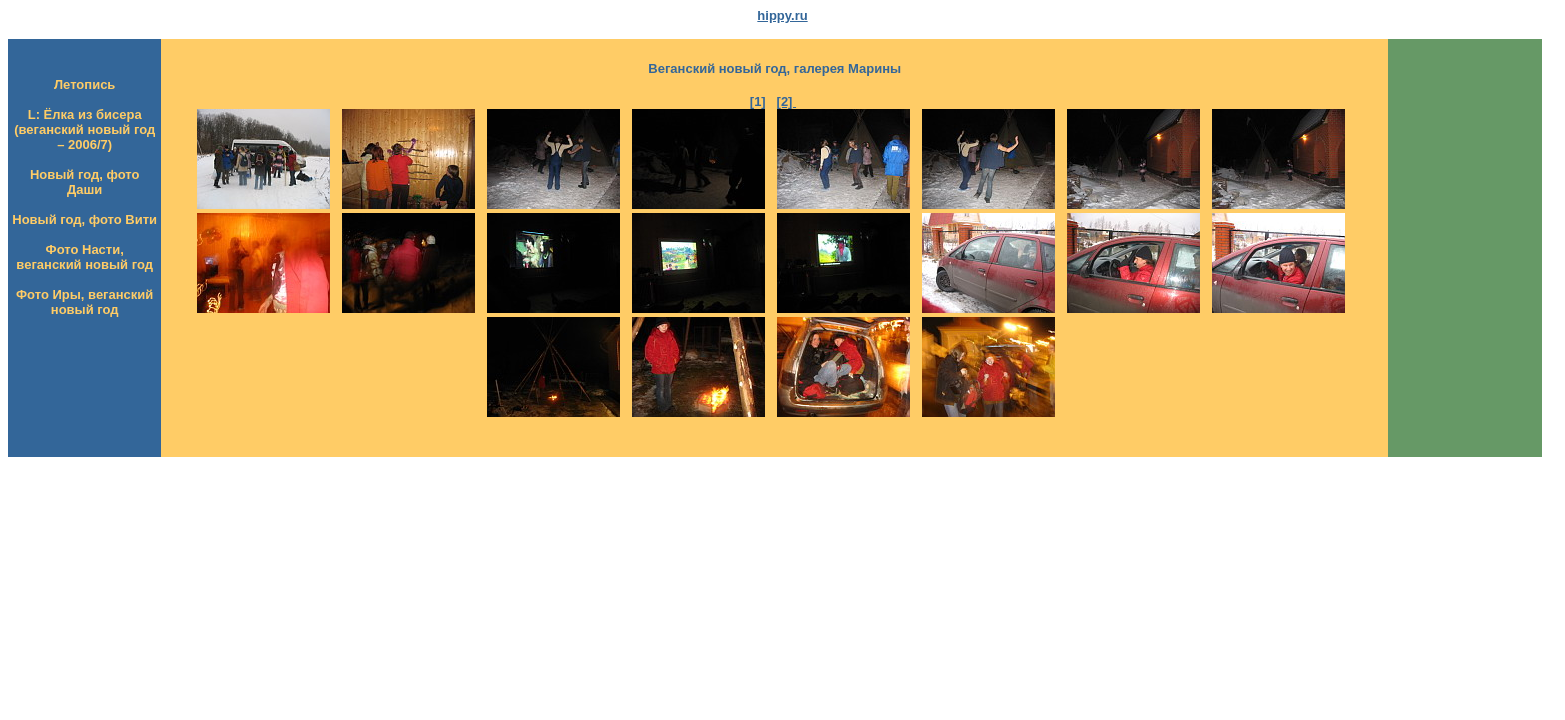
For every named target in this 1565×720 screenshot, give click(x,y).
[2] (787, 101)
